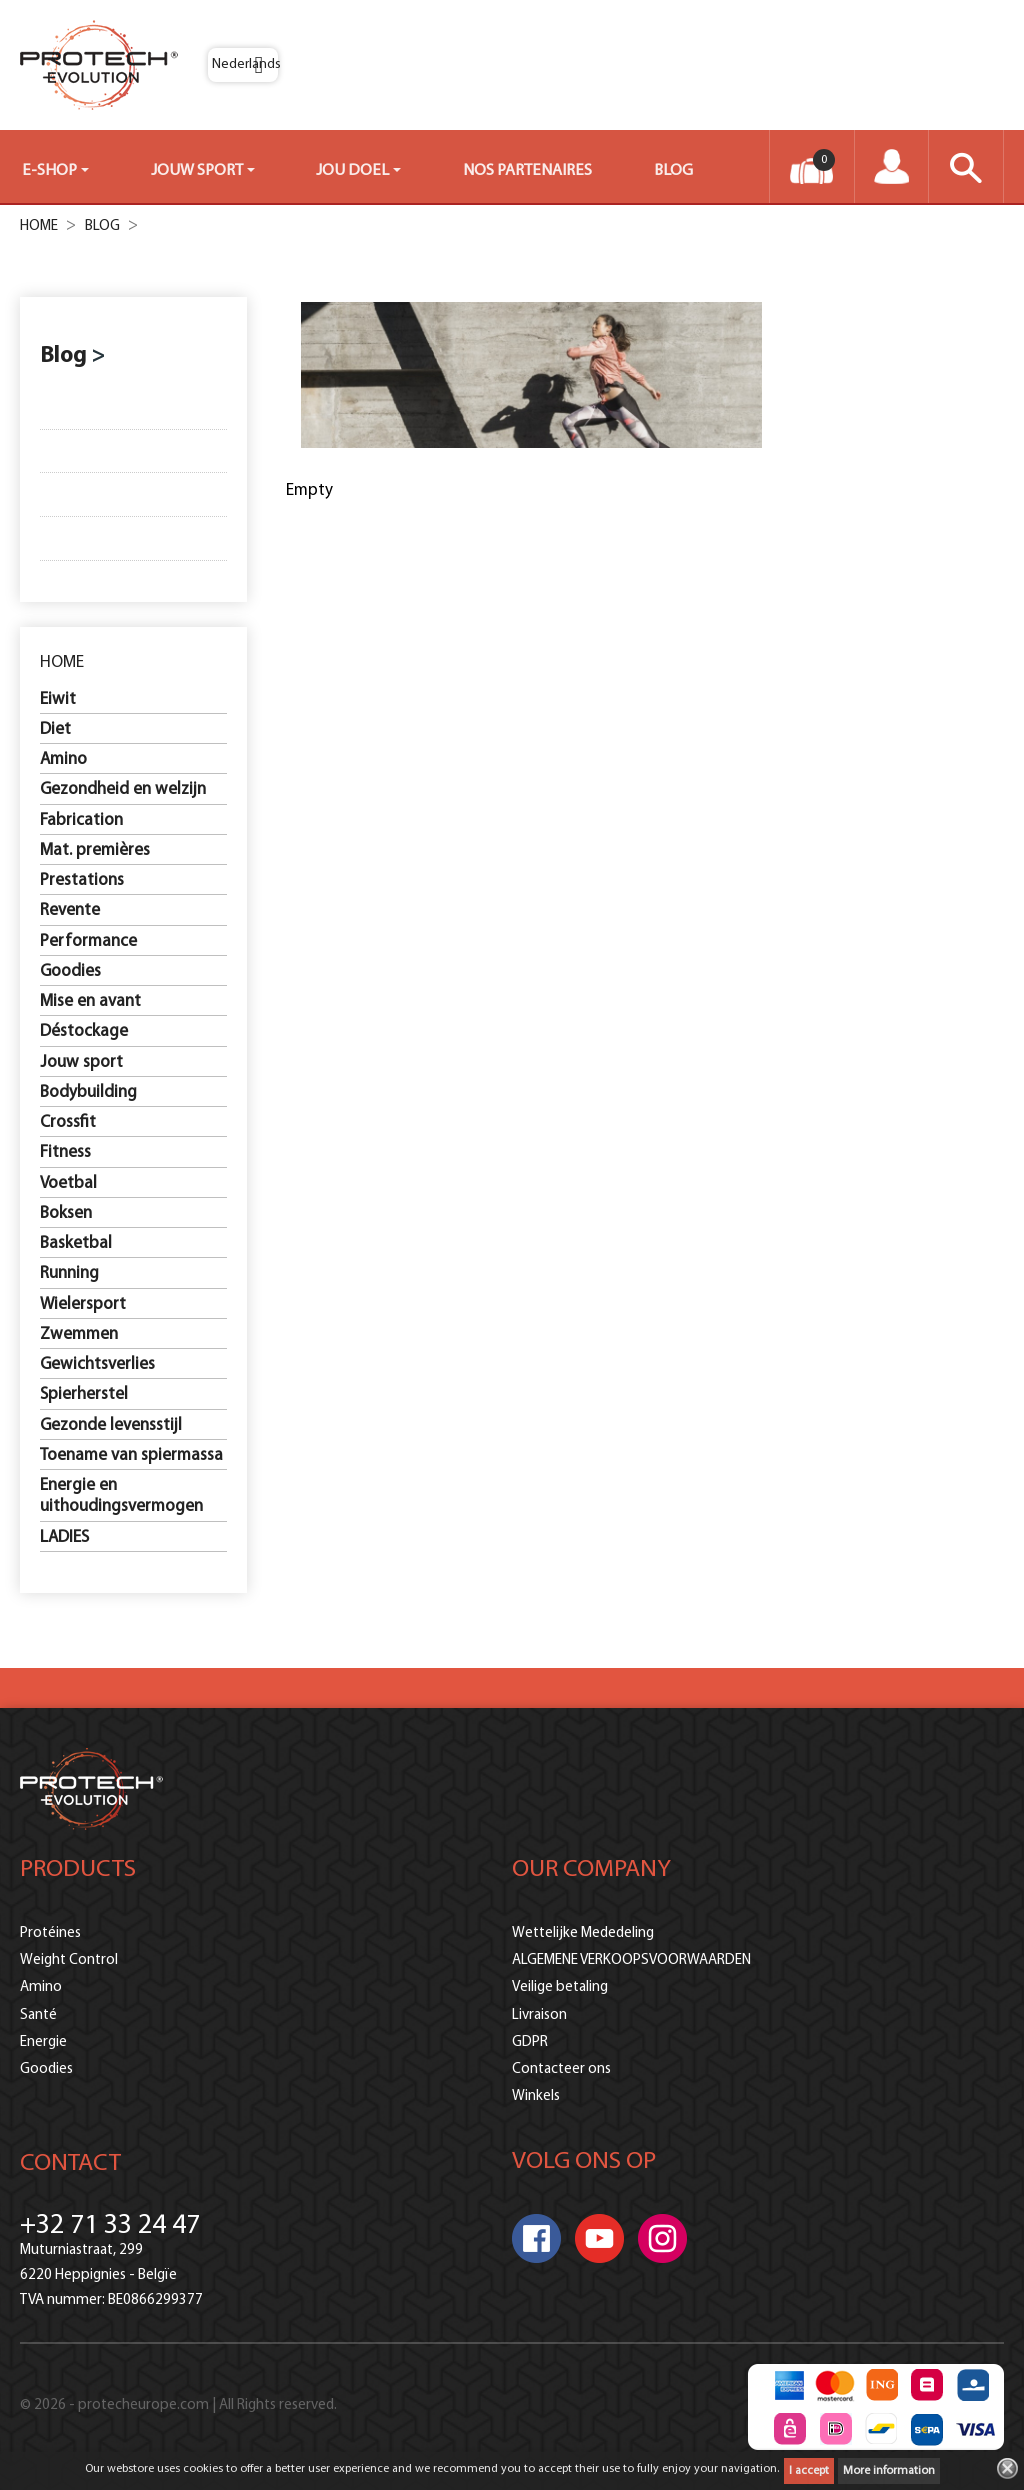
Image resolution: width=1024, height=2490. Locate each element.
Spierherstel (84, 1394)
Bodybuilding (88, 1092)
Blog (63, 356)
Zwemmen (79, 1334)
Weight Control (69, 1960)
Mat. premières (95, 850)
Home (62, 662)
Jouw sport (81, 1062)
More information (889, 2471)
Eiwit (58, 699)
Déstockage (84, 1031)
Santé (38, 2015)
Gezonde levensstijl (111, 1425)
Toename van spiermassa (131, 1455)
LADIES (64, 1537)
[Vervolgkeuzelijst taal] (243, 65)
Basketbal (76, 1243)
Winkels (536, 2096)
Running (69, 1273)
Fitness (65, 1152)
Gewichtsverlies (97, 1364)
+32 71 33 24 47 (110, 2226)
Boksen (66, 1213)
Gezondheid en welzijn (123, 789)
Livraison (539, 2015)
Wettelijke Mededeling (583, 1933)
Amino (63, 759)
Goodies (70, 971)
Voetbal (68, 1183)
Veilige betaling (560, 1987)
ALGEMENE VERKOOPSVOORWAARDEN (631, 1960)
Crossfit (68, 1122)
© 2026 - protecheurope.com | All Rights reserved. (178, 2406)
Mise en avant (90, 1001)
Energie (43, 2042)
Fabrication (81, 820)
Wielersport (83, 1304)
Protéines (50, 1933)
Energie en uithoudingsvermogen (121, 1496)
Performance (88, 941)
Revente (70, 910)
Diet (55, 729)
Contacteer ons (561, 2069)
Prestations (82, 880)
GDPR (530, 2042)
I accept (809, 2471)
